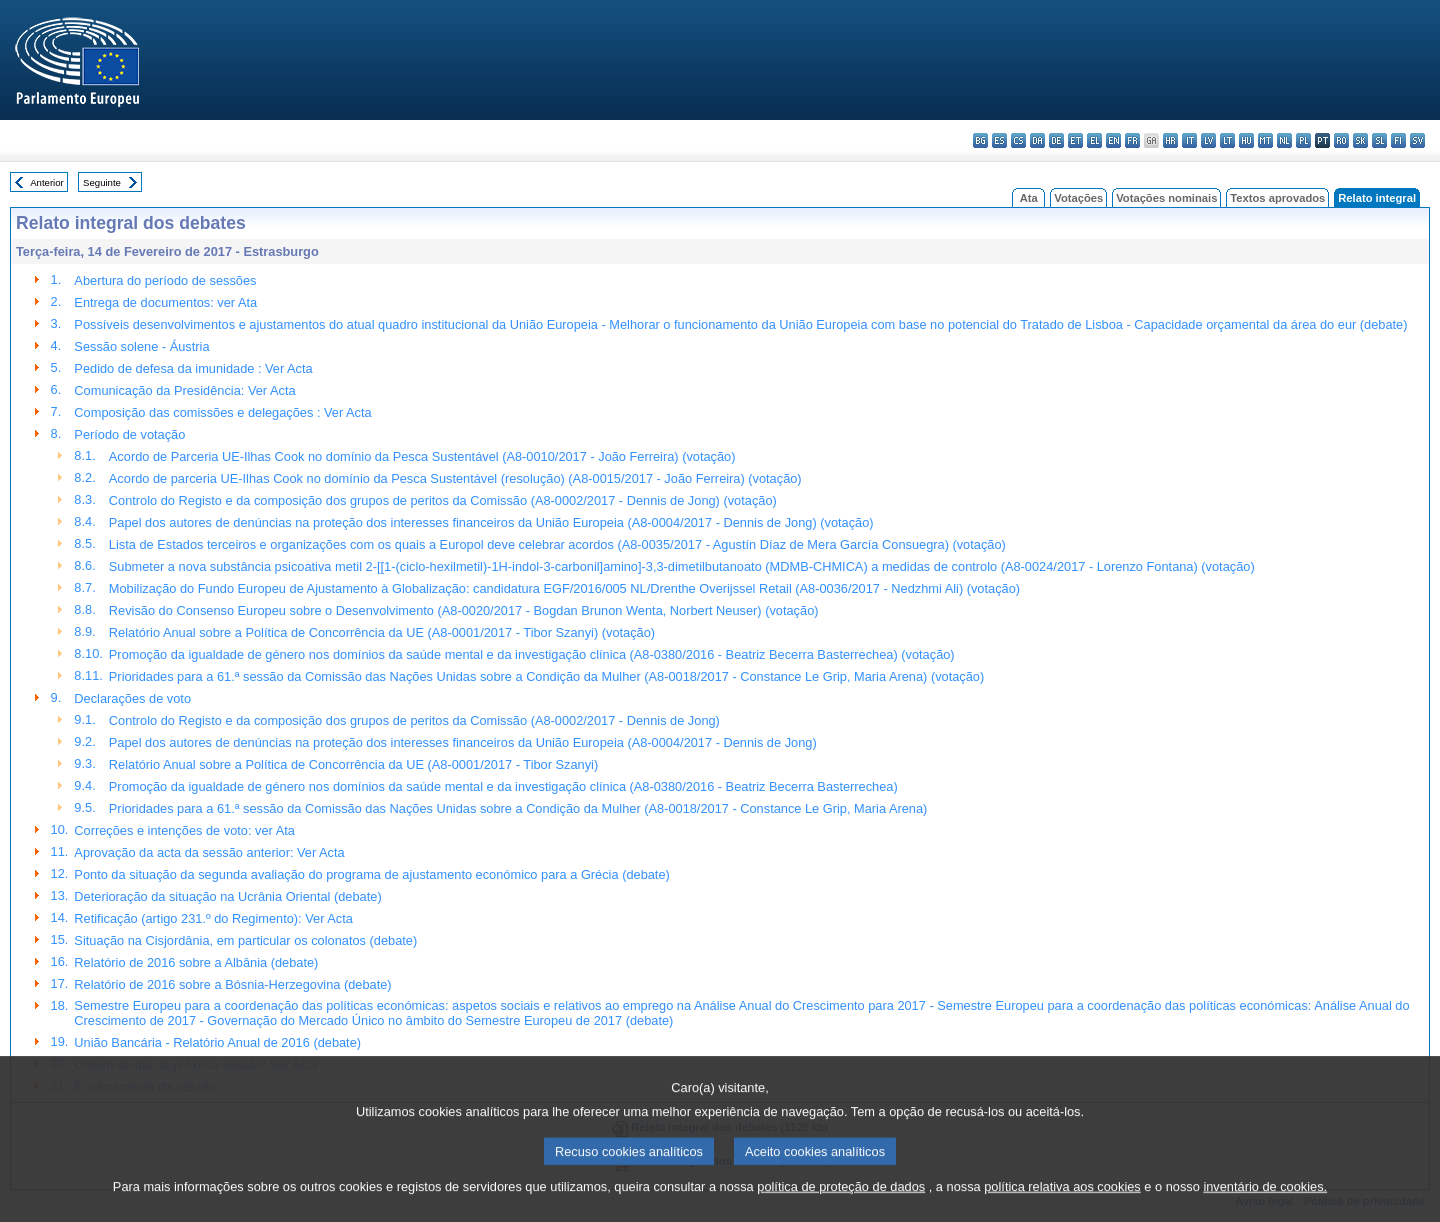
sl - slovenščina (1379, 140)
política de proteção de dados (841, 1209)
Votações (1078, 198)
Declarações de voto (132, 698)
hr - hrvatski (1170, 140)
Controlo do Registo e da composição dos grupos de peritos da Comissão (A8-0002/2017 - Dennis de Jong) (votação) (443, 500)
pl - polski (1303, 140)
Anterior (47, 182)
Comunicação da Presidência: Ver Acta (184, 390)
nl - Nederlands (1284, 140)
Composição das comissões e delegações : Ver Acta (222, 412)
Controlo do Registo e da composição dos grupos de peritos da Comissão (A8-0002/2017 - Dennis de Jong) (414, 720)
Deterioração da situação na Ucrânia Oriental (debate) (227, 896)
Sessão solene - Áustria (141, 346)
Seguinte (102, 182)
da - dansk (1037, 140)
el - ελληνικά (1094, 140)
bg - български (980, 140)
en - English (1113, 140)
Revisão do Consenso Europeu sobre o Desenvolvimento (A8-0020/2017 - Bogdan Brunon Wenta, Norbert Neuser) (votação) (464, 610)
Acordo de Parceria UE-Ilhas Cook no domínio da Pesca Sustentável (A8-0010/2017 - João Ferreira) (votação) (422, 456)
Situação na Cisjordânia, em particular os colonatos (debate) (245, 940)
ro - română (1341, 140)
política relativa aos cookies (1062, 1209)
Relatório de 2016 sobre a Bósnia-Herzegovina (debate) (232, 984)
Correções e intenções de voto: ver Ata (184, 830)
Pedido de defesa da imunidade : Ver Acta (193, 368)
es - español (999, 140)
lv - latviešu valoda (1208, 140)
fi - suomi (1398, 140)
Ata (1029, 198)
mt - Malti (1265, 140)
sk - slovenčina (1360, 140)
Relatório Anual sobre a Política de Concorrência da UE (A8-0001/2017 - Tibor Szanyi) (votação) (382, 632)
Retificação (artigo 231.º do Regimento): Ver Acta (213, 918)
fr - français (1132, 140)
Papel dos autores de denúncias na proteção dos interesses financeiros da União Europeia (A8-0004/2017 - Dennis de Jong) (463, 742)
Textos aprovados (1277, 198)
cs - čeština (1018, 140)
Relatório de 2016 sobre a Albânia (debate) (196, 962)
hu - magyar (1246, 140)
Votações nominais (1166, 198)
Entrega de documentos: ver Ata (165, 302)
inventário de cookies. (1265, 1209)
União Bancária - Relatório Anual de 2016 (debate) (217, 1042)
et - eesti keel (1075, 140)
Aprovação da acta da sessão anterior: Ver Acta (209, 852)
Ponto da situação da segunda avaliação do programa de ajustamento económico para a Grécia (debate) (371, 874)
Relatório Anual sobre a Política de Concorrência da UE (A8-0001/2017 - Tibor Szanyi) (353, 764)
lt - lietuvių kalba (1227, 140)
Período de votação (129, 434)
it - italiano (1189, 140)
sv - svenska (1417, 140)
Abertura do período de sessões (165, 280)
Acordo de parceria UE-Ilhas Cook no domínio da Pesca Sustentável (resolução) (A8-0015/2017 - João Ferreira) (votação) (455, 478)
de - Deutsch (1056, 140)
